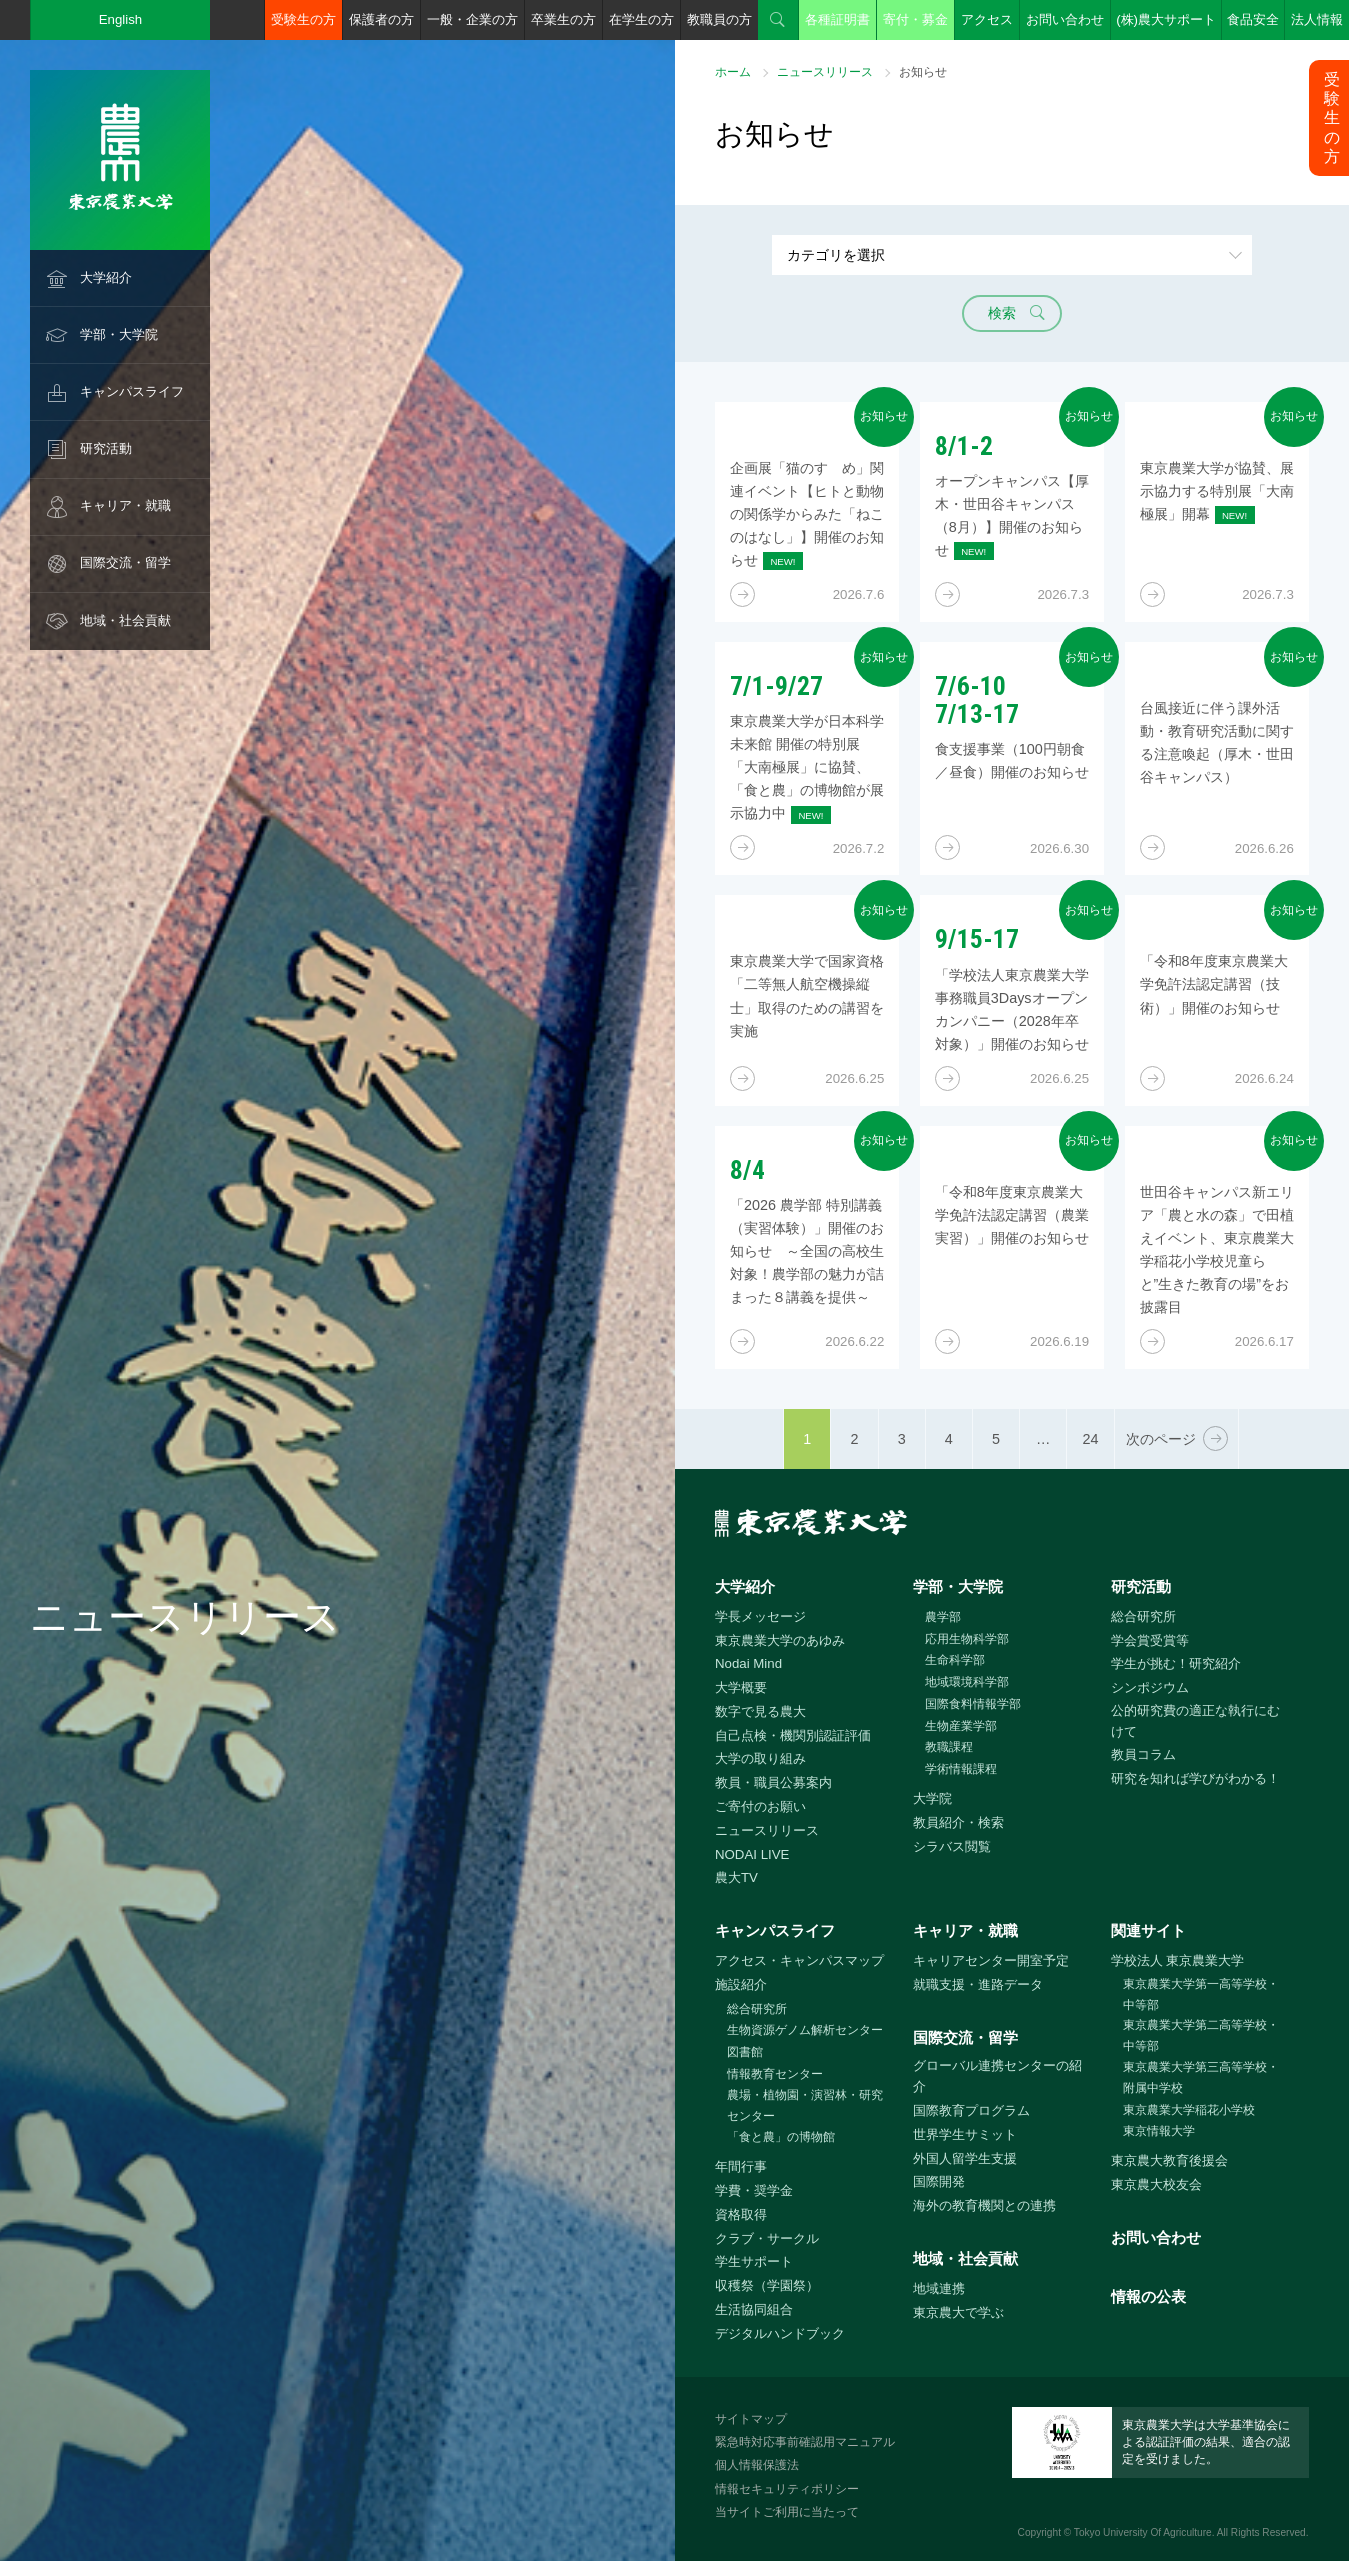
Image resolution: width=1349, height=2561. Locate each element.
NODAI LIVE (752, 1854)
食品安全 (1253, 19)
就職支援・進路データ (978, 1984)
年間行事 (741, 2166)
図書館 (745, 2052)
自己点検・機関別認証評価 (793, 1735)
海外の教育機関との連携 (984, 2205)
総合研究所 (1143, 1616)
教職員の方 (719, 19)
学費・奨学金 (754, 2190)
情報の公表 (1148, 2296)
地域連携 (939, 2288)
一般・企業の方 (472, 19)
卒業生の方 (563, 19)
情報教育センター (775, 2074)
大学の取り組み (760, 1758)
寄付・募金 (915, 19)
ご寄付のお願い (760, 1806)
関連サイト (1148, 1930)
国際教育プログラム (971, 2110)
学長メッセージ (760, 1616)
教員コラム (1143, 1754)
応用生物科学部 (967, 1639)
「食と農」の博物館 (781, 2137)
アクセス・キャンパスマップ (799, 1960)
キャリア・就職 (125, 505)
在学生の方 (641, 19)
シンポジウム (1150, 1687)
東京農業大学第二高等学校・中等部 (1201, 2035)
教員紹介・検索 (958, 1822)
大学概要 (741, 1687)
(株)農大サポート (1166, 19)
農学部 (943, 1617)
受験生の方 (303, 19)
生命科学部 (955, 1660)
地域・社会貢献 (125, 620)
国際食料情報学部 (973, 1704)
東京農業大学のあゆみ (780, 1640)
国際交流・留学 (125, 562)
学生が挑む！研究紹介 (1176, 1663)
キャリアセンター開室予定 (991, 1960)
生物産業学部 (961, 1726)
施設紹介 (741, 1984)
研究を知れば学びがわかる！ (1195, 1778)
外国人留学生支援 (965, 2158)
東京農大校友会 (1156, 2184)
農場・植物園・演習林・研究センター (805, 2105)
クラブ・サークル (767, 2238)
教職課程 (949, 1747)
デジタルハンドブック (780, 2333)
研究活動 (106, 448)
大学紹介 (106, 277)
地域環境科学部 (967, 1682)
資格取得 (741, 2214)
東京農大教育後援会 (1169, 2160)
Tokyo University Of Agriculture (1143, 2532)
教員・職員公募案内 (773, 1782)
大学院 (932, 1798)
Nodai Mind (748, 1663)
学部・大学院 (119, 334)
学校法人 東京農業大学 (1178, 1960)
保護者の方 (381, 19)
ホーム (733, 72)
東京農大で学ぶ (958, 2312)
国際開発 (939, 2181)
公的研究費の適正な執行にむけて (1195, 1721)
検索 (778, 20)
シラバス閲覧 (952, 1846)
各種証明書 (837, 19)
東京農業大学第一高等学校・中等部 (1201, 1994)
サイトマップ (751, 2419)
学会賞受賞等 (1150, 1640)
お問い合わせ (1065, 19)
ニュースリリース (825, 72)
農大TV (736, 1877)
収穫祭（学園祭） (767, 2285)
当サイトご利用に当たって (787, 2512)
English (121, 19)
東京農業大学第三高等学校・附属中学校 (1201, 2077)
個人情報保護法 (757, 2465)
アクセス (987, 19)
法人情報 (1317, 19)
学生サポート (754, 2261)
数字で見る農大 (760, 1711)
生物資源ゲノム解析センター (805, 2030)
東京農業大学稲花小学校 (1189, 2110)
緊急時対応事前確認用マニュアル (805, 2442)
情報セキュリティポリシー (787, 2489)
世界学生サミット (965, 2134)
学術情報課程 (961, 1769)
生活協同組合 (754, 2309)
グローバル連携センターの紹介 (997, 2076)
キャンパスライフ (132, 391)
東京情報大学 (1159, 2131)
